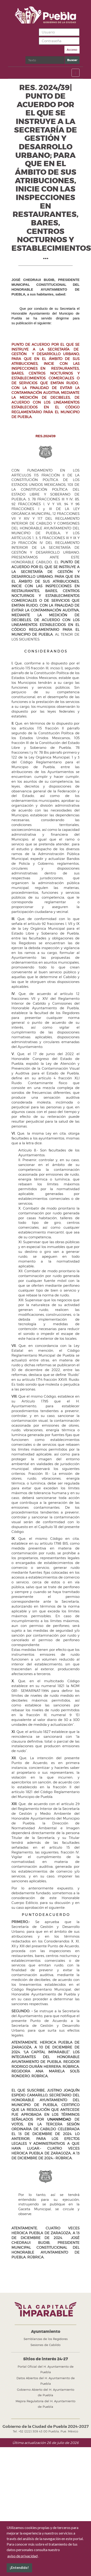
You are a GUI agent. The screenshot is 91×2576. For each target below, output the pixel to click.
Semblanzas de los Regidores (46, 2339)
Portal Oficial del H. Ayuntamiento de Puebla (46, 2369)
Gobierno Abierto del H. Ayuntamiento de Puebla (45, 2392)
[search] (44, 60)
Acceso (72, 50)
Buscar (72, 60)
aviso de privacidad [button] (22, 2556)
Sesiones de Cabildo (45, 2345)
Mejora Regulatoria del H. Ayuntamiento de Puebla (45, 2403)
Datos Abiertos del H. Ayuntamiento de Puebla (46, 2380)
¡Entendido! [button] (19, 2568)
